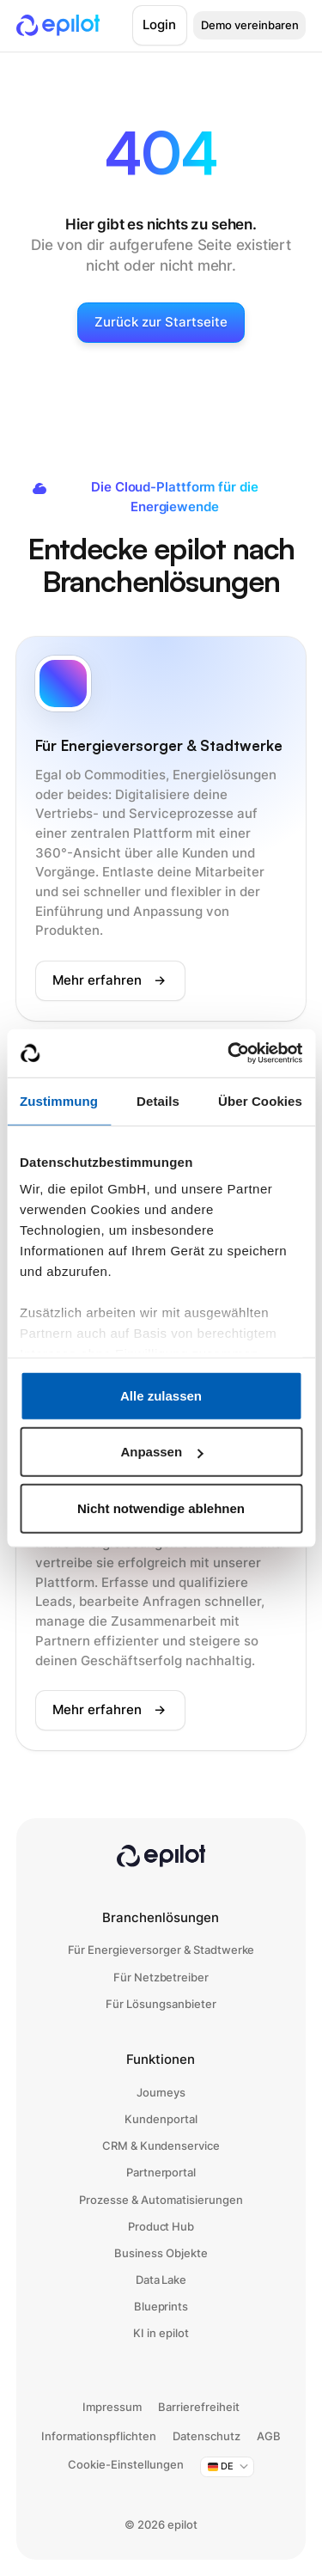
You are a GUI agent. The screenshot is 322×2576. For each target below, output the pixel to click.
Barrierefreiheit (199, 2407)
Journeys (161, 2092)
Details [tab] (158, 1100)
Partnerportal (161, 2172)
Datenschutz (206, 2436)
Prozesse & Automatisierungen (160, 2200)
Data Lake (161, 2279)
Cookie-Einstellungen (126, 2464)
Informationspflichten (98, 2436)
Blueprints (161, 2306)
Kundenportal (161, 2119)
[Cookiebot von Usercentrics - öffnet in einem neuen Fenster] (229, 1053)
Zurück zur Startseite (161, 322)
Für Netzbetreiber (161, 1977)
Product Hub (161, 2226)
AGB (269, 2436)
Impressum (112, 2407)
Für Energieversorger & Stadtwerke (161, 1949)
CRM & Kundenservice (161, 2145)
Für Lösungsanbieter (161, 2004)
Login (159, 24)
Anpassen (161, 1451)
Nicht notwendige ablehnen (161, 1507)
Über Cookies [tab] (260, 1100)
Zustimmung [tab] (59, 1100)
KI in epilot (161, 2333)
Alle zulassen (161, 1395)
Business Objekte (160, 2253)
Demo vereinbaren (250, 25)
